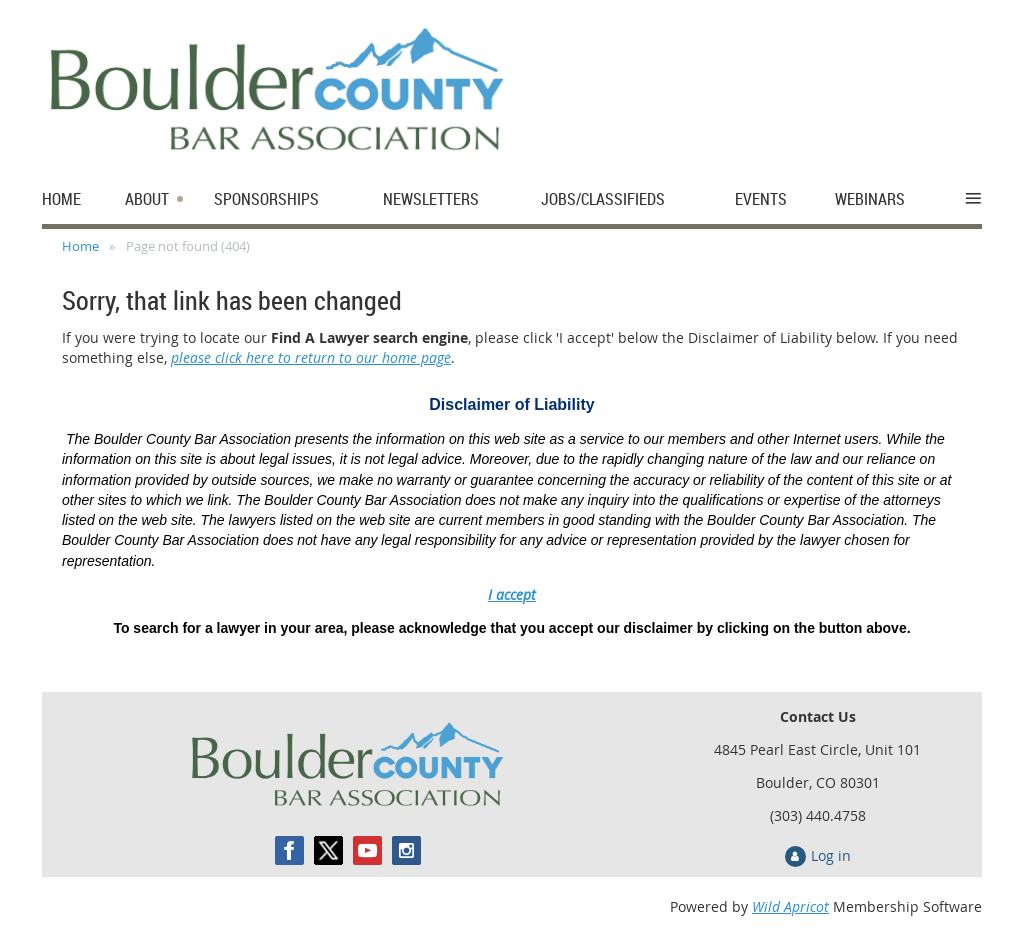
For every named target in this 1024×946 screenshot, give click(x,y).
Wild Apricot (790, 906)
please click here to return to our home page (311, 357)
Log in (831, 855)
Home (80, 246)
